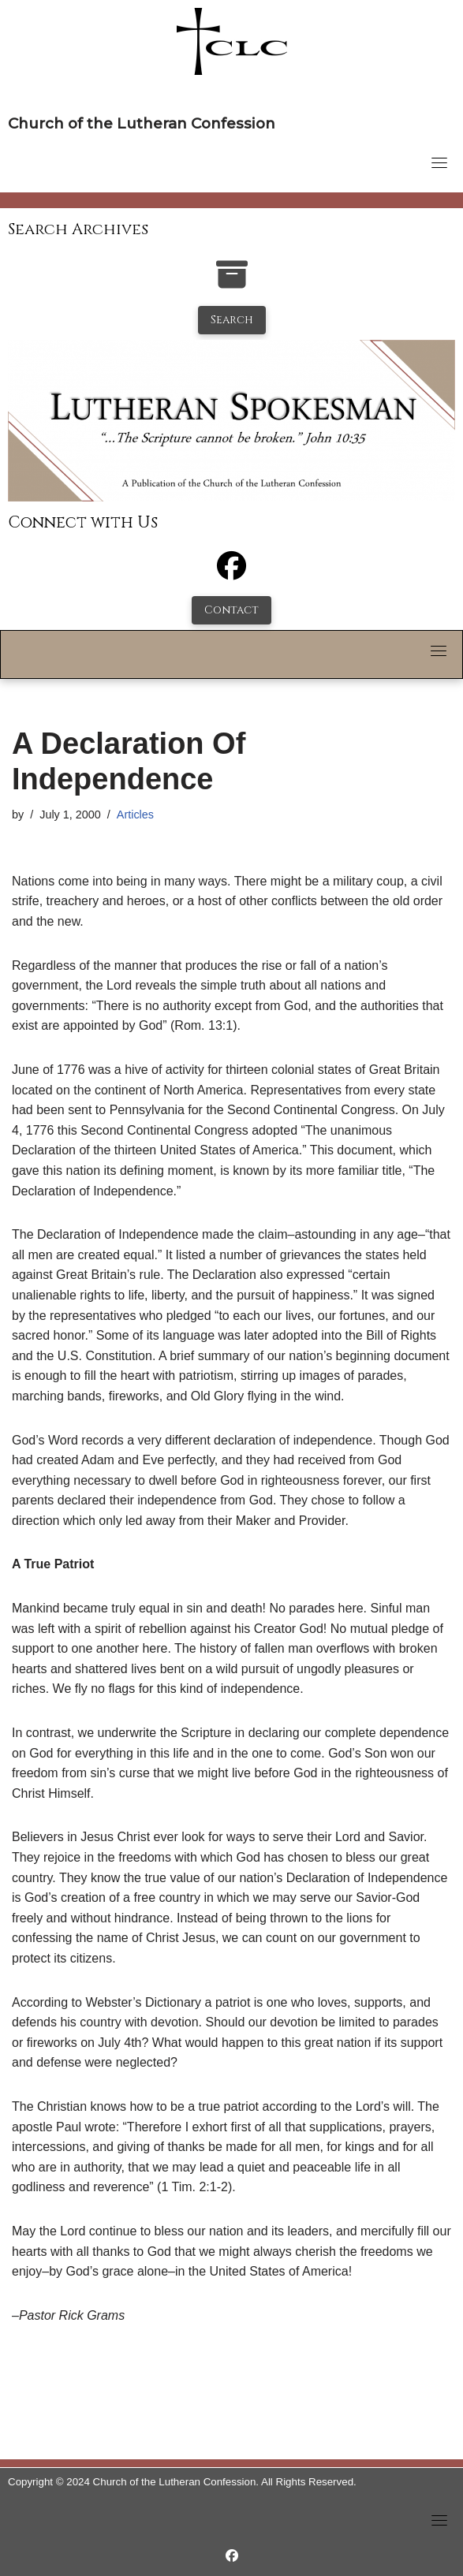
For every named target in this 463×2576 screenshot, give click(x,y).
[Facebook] (231, 572)
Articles (135, 814)
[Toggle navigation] (439, 162)
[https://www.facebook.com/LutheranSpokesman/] (232, 2556)
